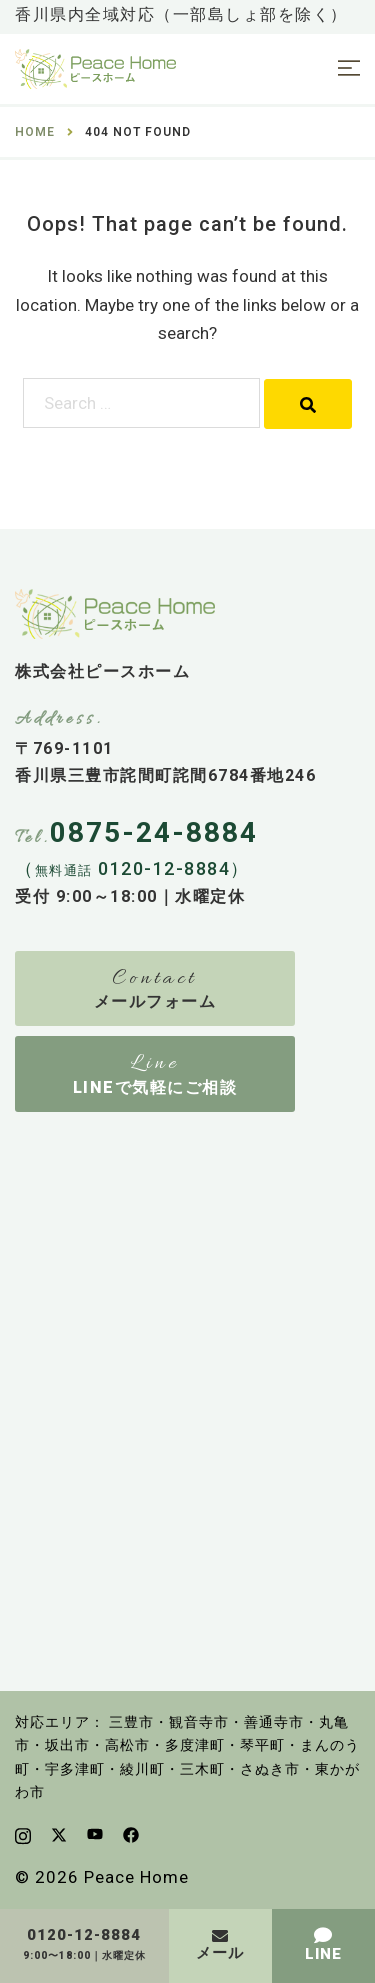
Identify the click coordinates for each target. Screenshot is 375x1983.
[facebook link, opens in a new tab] (131, 1834)
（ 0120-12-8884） (132, 868)
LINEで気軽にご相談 (155, 1087)
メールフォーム (155, 1001)
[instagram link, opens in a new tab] (23, 1834)
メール (220, 1953)
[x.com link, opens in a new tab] (59, 1834)
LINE (323, 1954)
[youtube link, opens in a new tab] (95, 1834)
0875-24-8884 (154, 832)
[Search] (308, 404)
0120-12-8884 (84, 1935)
